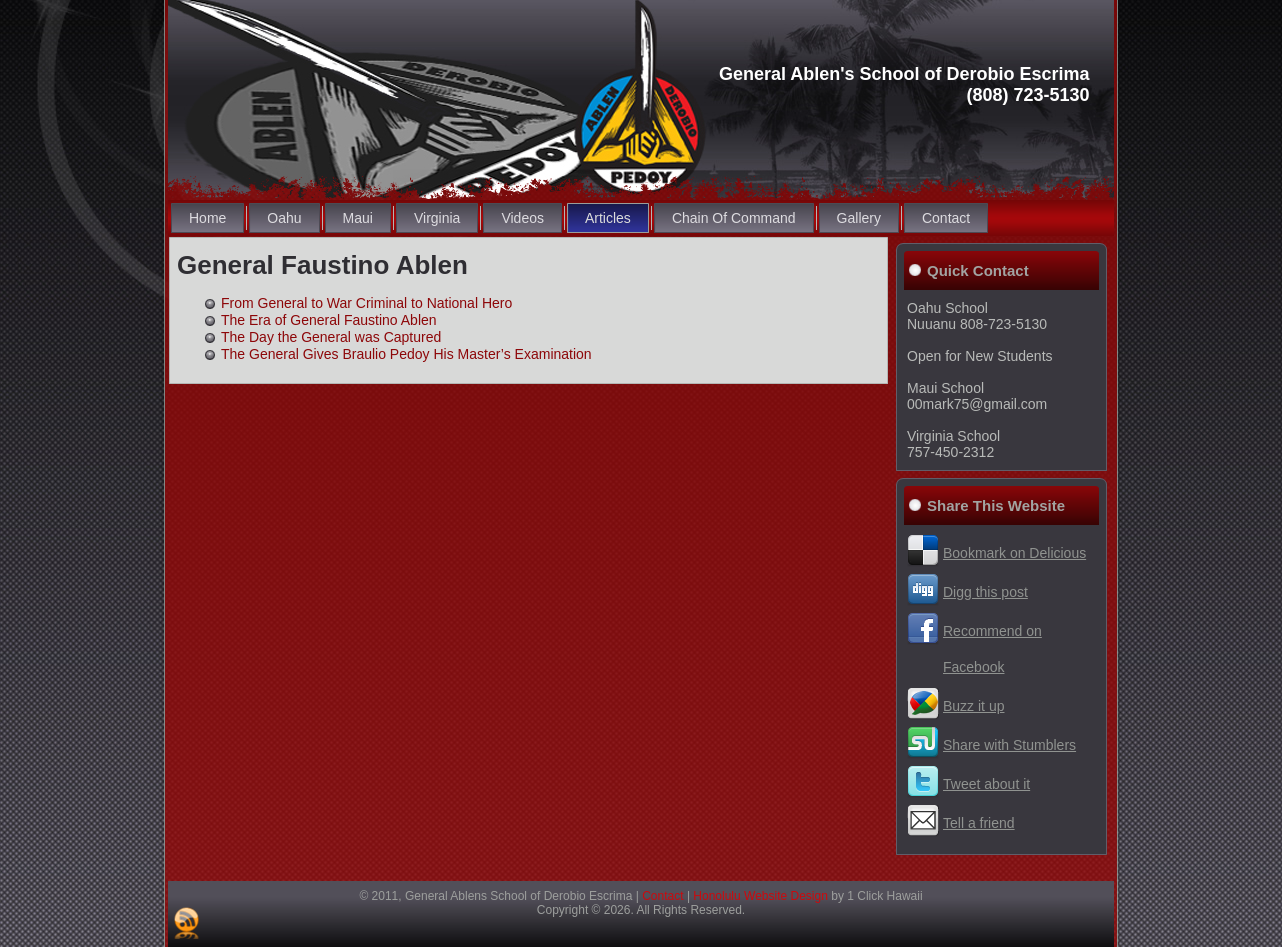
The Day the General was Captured (331, 337)
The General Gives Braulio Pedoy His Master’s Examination (406, 354)
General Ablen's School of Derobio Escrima (904, 74)
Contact (662, 896)
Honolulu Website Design (760, 896)
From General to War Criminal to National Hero (366, 303)
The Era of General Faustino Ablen (329, 320)
